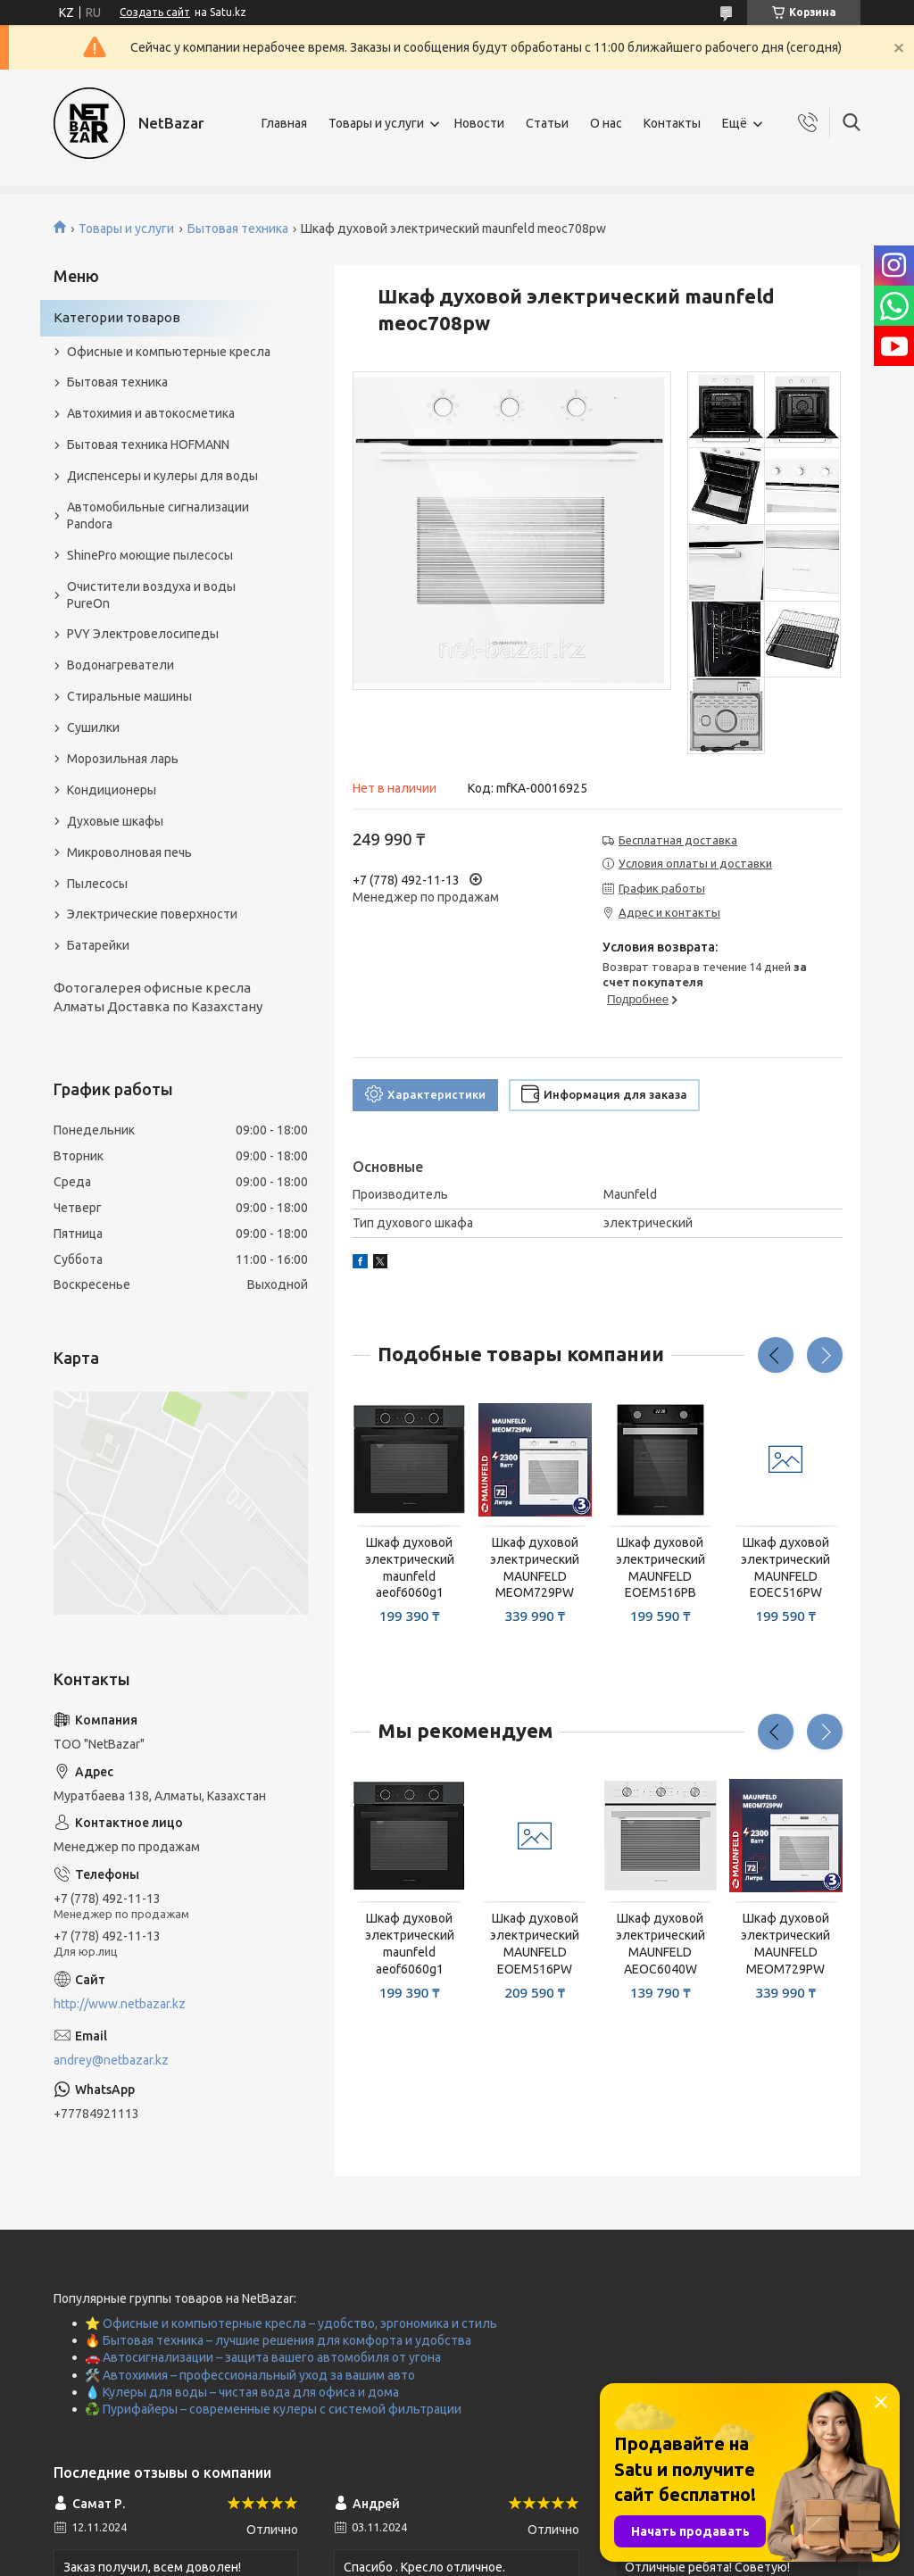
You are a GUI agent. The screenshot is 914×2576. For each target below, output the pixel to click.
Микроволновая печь (129, 852)
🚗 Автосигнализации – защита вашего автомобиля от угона (263, 2357)
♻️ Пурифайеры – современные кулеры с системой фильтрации (273, 2409)
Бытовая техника (237, 228)
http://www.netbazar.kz (120, 2004)
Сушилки (93, 727)
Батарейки (98, 945)
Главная (284, 123)
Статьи (547, 123)
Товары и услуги (376, 123)
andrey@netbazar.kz (111, 2060)
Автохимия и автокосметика (151, 413)
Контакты (672, 123)
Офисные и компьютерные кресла (168, 352)
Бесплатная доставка (678, 840)
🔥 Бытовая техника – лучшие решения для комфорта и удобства (278, 2340)
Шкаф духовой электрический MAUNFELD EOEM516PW (534, 1943)
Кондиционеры (111, 790)
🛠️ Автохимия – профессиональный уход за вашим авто (250, 2375)
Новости (479, 123)
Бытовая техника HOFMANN (148, 444)
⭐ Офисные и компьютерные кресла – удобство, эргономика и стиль (291, 2323)
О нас (606, 123)
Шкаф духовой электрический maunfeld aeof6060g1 (409, 1567)
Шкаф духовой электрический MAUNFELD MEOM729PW (534, 1567)
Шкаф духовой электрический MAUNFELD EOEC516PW (785, 1567)
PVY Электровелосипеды (143, 634)
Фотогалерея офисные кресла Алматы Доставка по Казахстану (158, 996)
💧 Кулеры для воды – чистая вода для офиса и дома (242, 2392)
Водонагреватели (120, 665)
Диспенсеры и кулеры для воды (162, 476)
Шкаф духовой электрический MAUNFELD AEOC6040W (660, 1943)
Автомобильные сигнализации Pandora (158, 515)
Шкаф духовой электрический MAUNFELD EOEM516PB (660, 1567)
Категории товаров (117, 317)
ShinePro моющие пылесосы (150, 555)
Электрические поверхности (152, 914)
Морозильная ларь (123, 759)
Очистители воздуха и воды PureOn (151, 595)
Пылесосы (97, 884)
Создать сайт (155, 12)
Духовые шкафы (115, 821)
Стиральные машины (129, 696)
